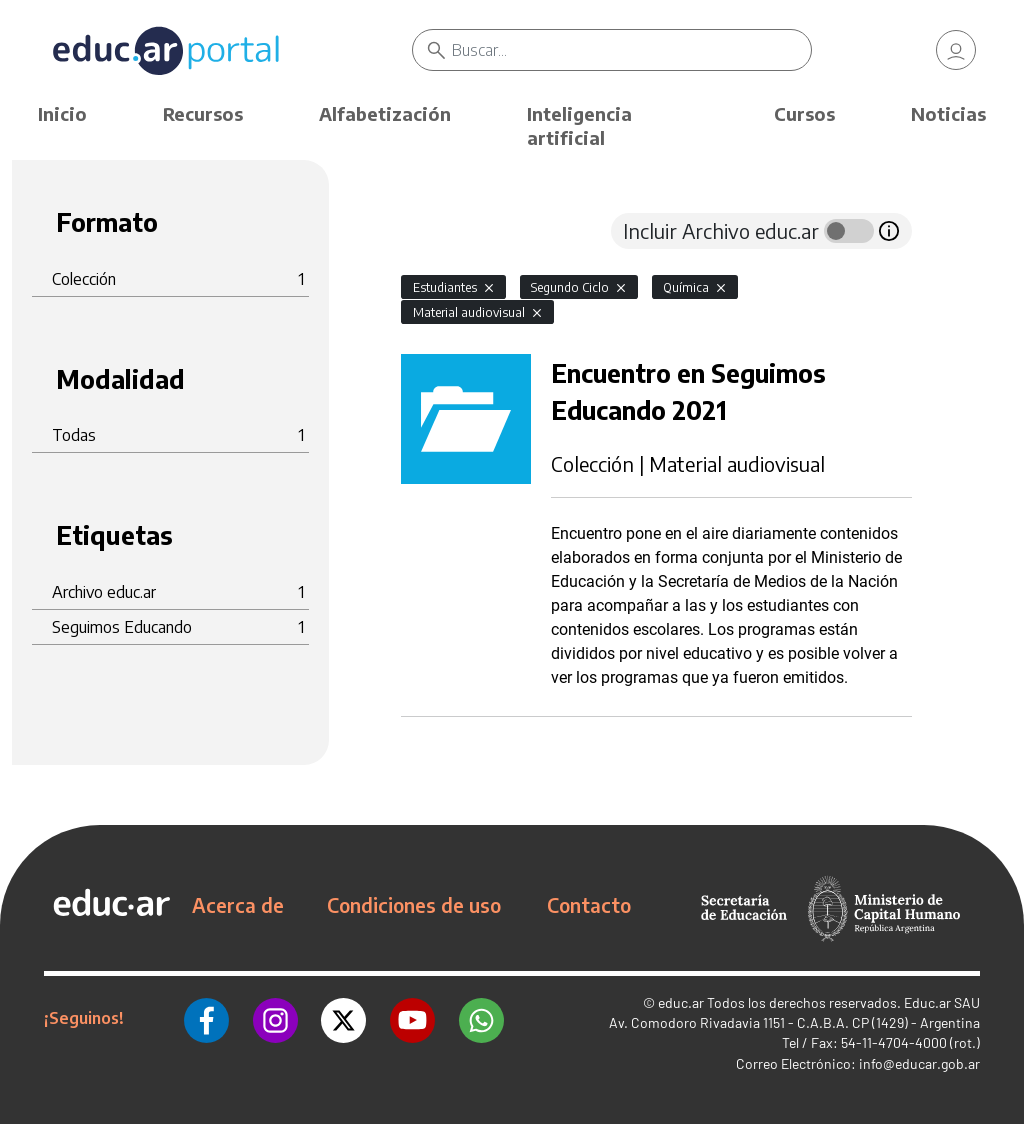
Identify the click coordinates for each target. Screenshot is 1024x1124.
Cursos (804, 113)
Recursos (203, 113)
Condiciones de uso (414, 905)
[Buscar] (631, 50)
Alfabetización (385, 113)
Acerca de (238, 905)
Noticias (948, 113)
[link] (956, 50)
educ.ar (681, 1002)
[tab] (441, 231)
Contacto (589, 905)
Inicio (62, 113)
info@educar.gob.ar (919, 1063)
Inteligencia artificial (579, 125)
